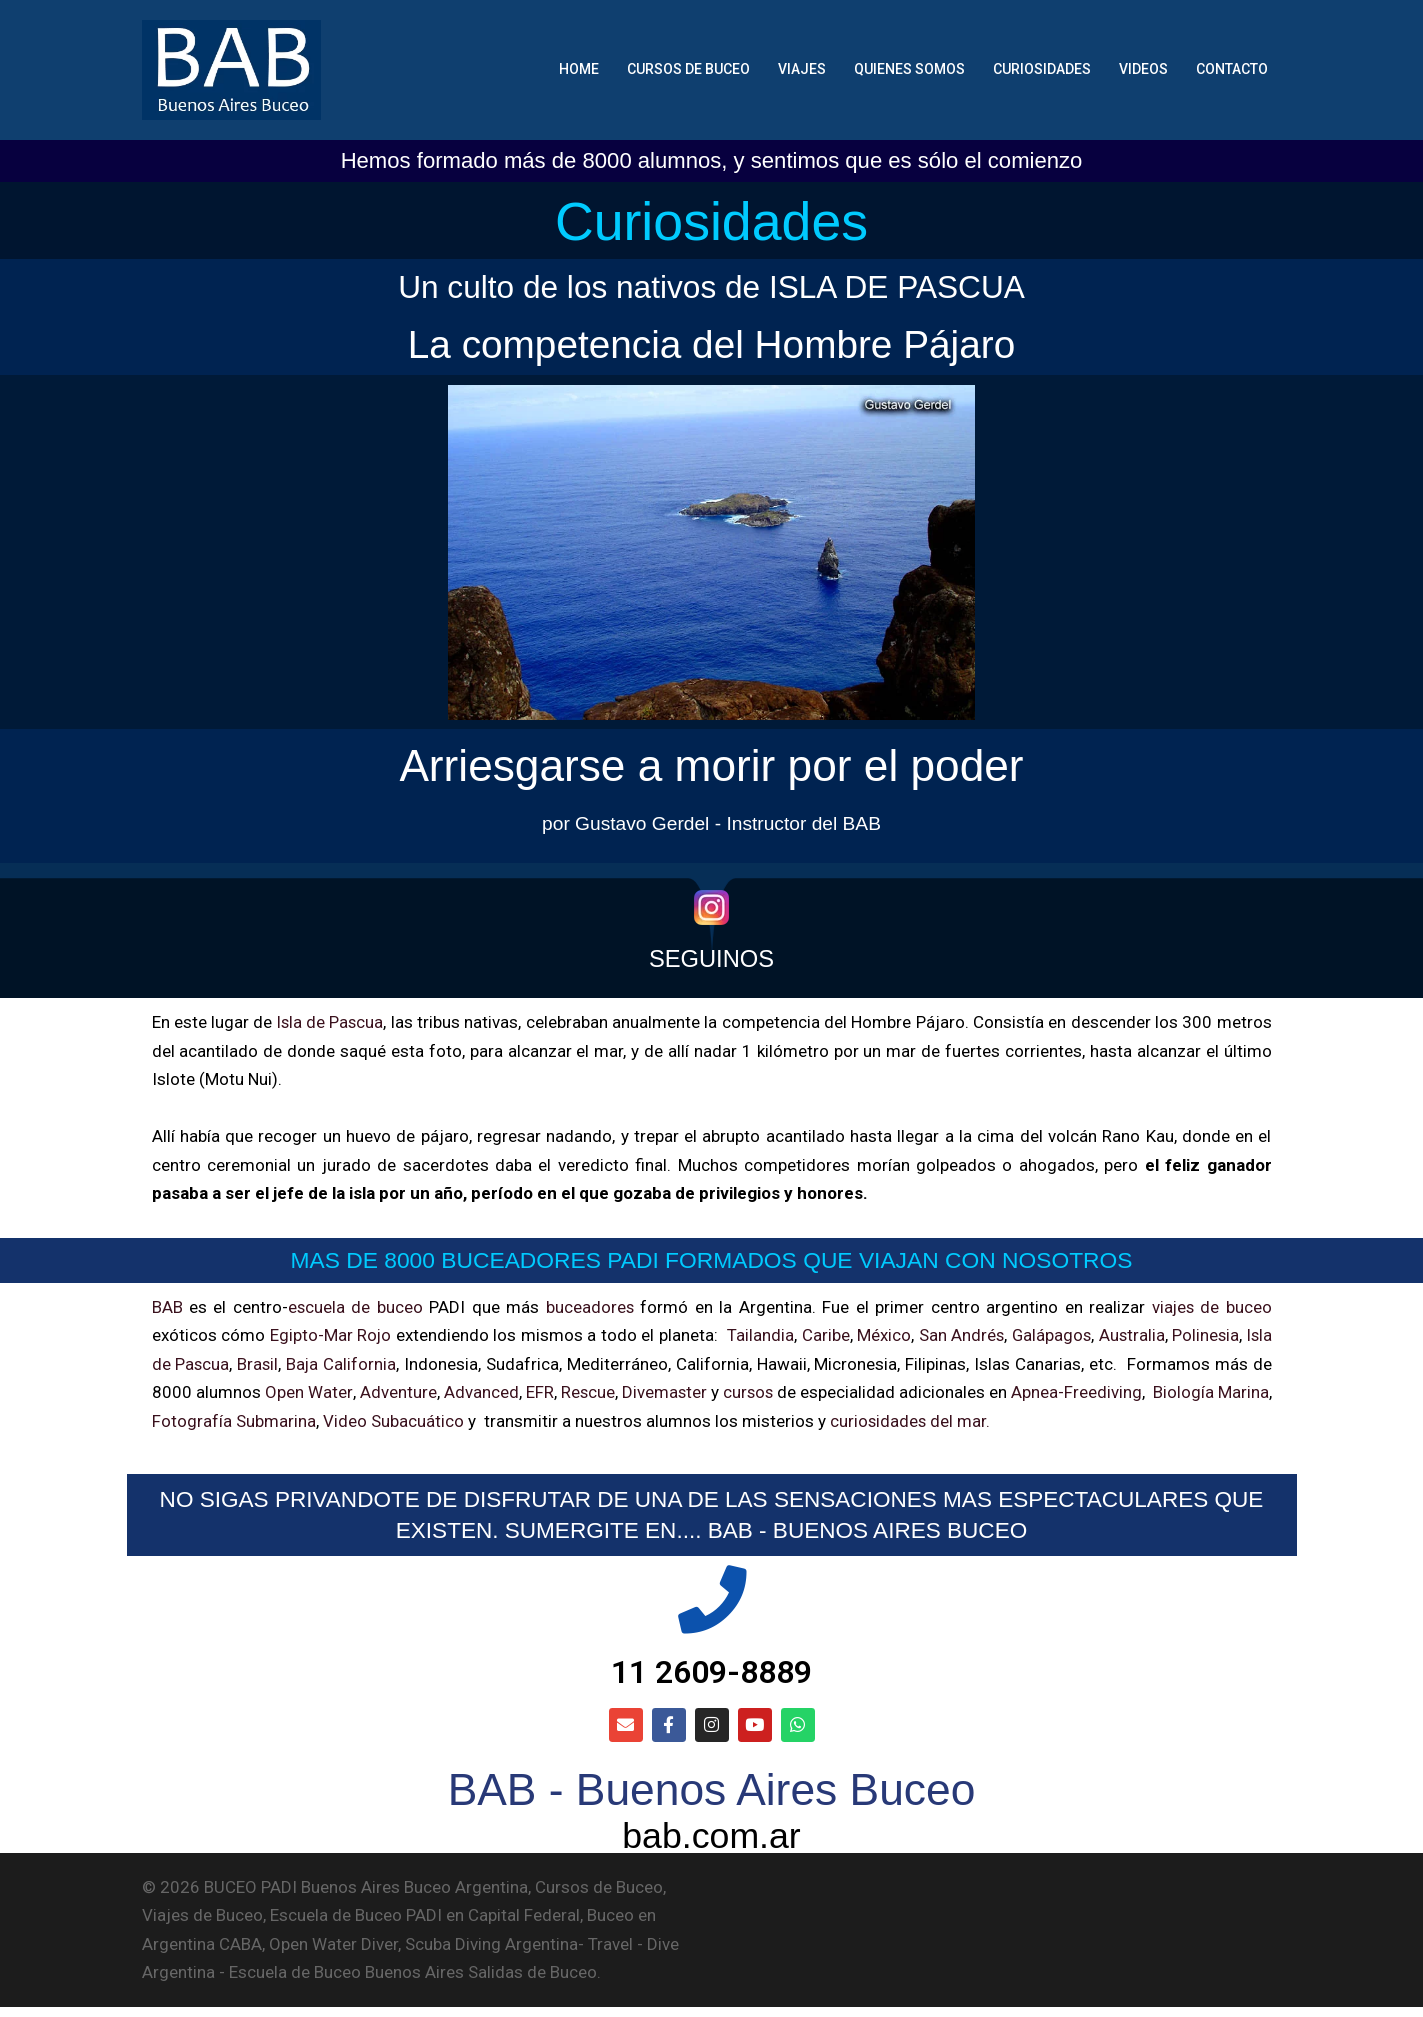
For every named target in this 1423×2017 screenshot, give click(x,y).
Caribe (821, 1334)
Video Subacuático (451, 1419)
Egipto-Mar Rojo (330, 1334)
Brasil (259, 1362)
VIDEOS (1143, 69)
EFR (558, 1391)
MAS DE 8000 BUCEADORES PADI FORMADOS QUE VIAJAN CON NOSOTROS (711, 1258)
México (880, 1334)
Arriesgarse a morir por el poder (712, 762)
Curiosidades (711, 220)
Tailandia (756, 1334)
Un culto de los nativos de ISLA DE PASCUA (711, 286)
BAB (167, 1305)
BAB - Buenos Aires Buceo (711, 1796)
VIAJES (802, 69)
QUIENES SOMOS (909, 69)
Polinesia (1203, 1334)
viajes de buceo (1211, 1305)
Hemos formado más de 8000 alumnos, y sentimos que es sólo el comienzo (712, 160)
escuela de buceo (355, 1305)
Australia (1128, 1334)
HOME (579, 69)
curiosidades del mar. (967, 1419)
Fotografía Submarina (292, 1419)
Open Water (316, 1391)
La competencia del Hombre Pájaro (711, 342)
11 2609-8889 (711, 1676)
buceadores (589, 1305)
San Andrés (957, 1334)
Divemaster (690, 1391)
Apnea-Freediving (1127, 1391)
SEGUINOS (711, 957)
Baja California (343, 1362)
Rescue (609, 1391)
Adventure (409, 1391)
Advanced (496, 1391)
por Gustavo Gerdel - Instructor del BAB (711, 823)
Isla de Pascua (330, 1022)
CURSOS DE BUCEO (688, 69)
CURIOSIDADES (1042, 69)
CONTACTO (1232, 69)
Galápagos (1047, 1334)
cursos (782, 1391)
